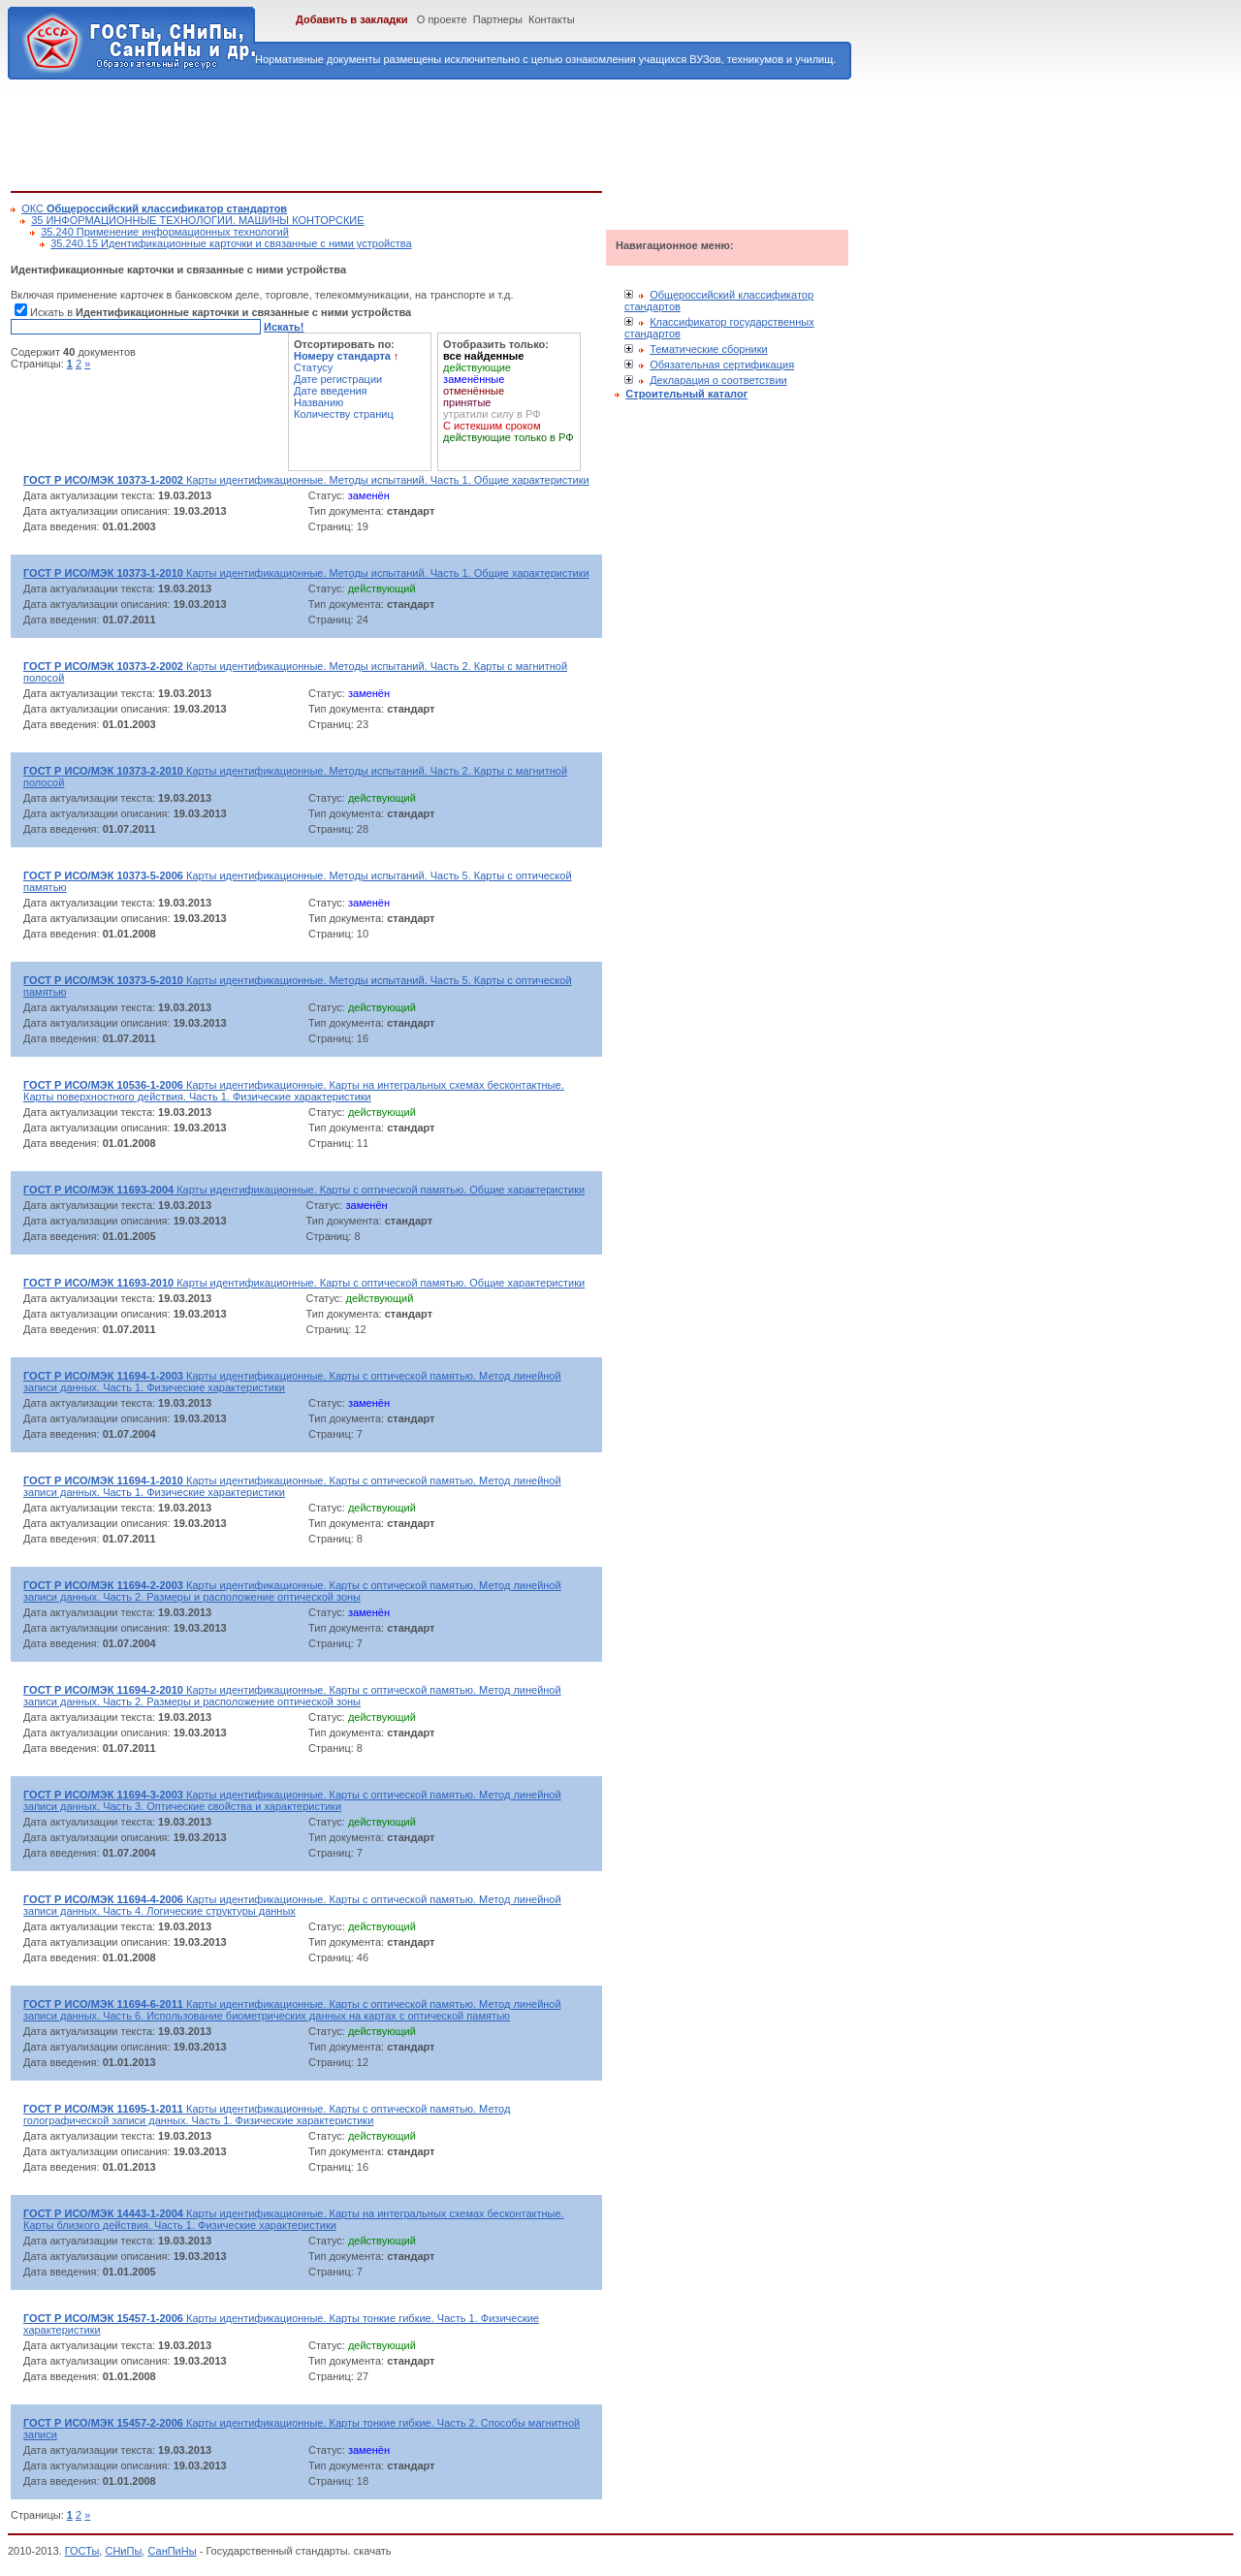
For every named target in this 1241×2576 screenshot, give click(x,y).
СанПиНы (171, 2551)
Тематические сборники (709, 349)
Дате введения (330, 391)
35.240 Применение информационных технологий (165, 232)
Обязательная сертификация (722, 364)
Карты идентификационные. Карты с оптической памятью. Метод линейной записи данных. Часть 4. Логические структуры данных (292, 1905)
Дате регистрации (338, 379)
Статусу (313, 367)
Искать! (283, 327)
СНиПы (123, 2551)
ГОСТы (82, 2551)
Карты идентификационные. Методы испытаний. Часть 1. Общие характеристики (306, 480)
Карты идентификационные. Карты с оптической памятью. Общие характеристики (304, 1189)
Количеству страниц (344, 414)
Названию (318, 402)
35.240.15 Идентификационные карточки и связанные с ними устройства (230, 243)
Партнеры (498, 19)
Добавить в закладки (352, 19)
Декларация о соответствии (718, 380)
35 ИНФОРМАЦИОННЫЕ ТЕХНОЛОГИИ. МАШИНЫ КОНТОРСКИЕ (197, 220)
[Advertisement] (363, 131)
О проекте (442, 19)
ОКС (154, 208)
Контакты (551, 19)
